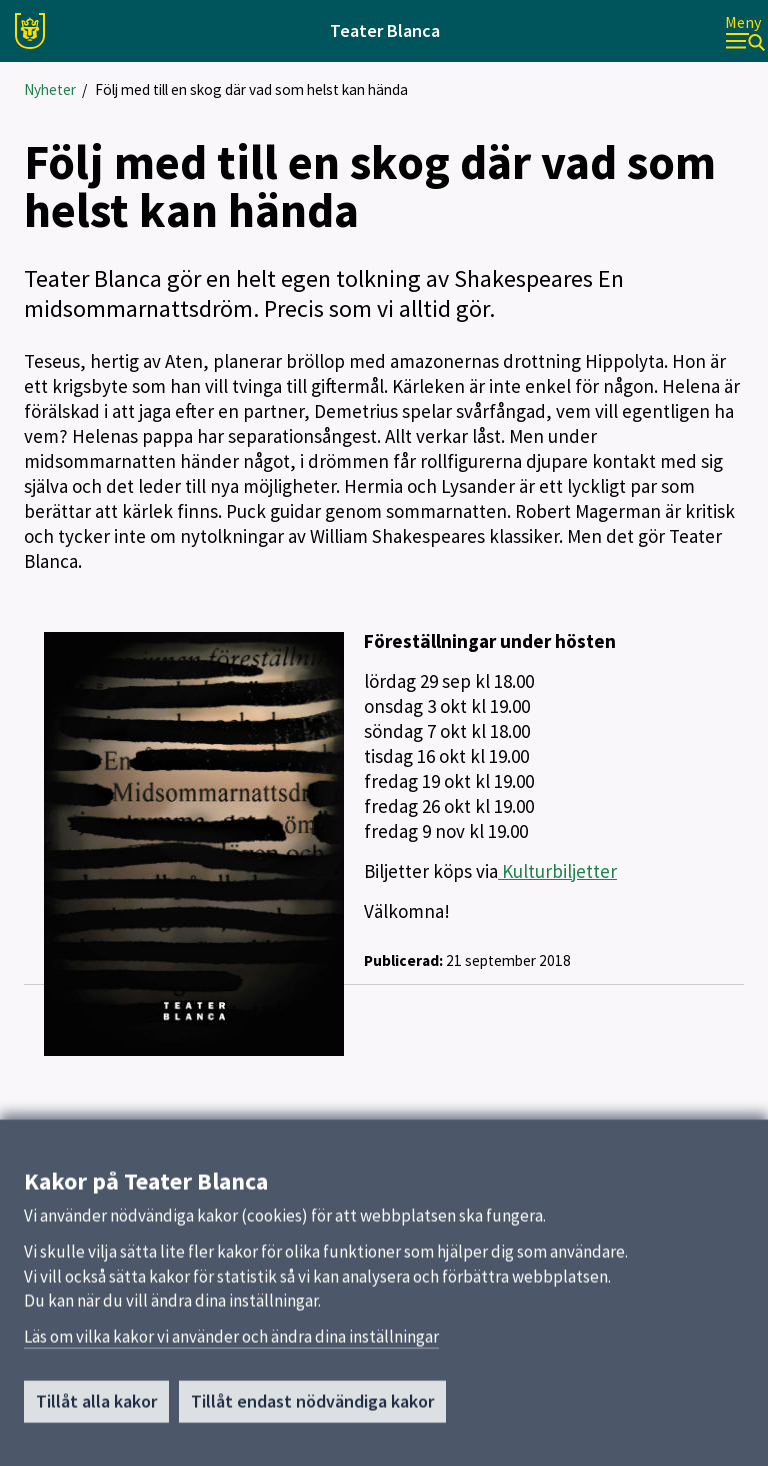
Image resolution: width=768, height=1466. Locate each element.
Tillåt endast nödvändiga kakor (312, 1410)
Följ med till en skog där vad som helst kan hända (251, 89)
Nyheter (50, 89)
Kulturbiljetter (557, 871)
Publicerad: (403, 960)
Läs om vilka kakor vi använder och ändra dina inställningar (231, 1346)
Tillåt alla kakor (96, 1410)
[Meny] (745, 31)
